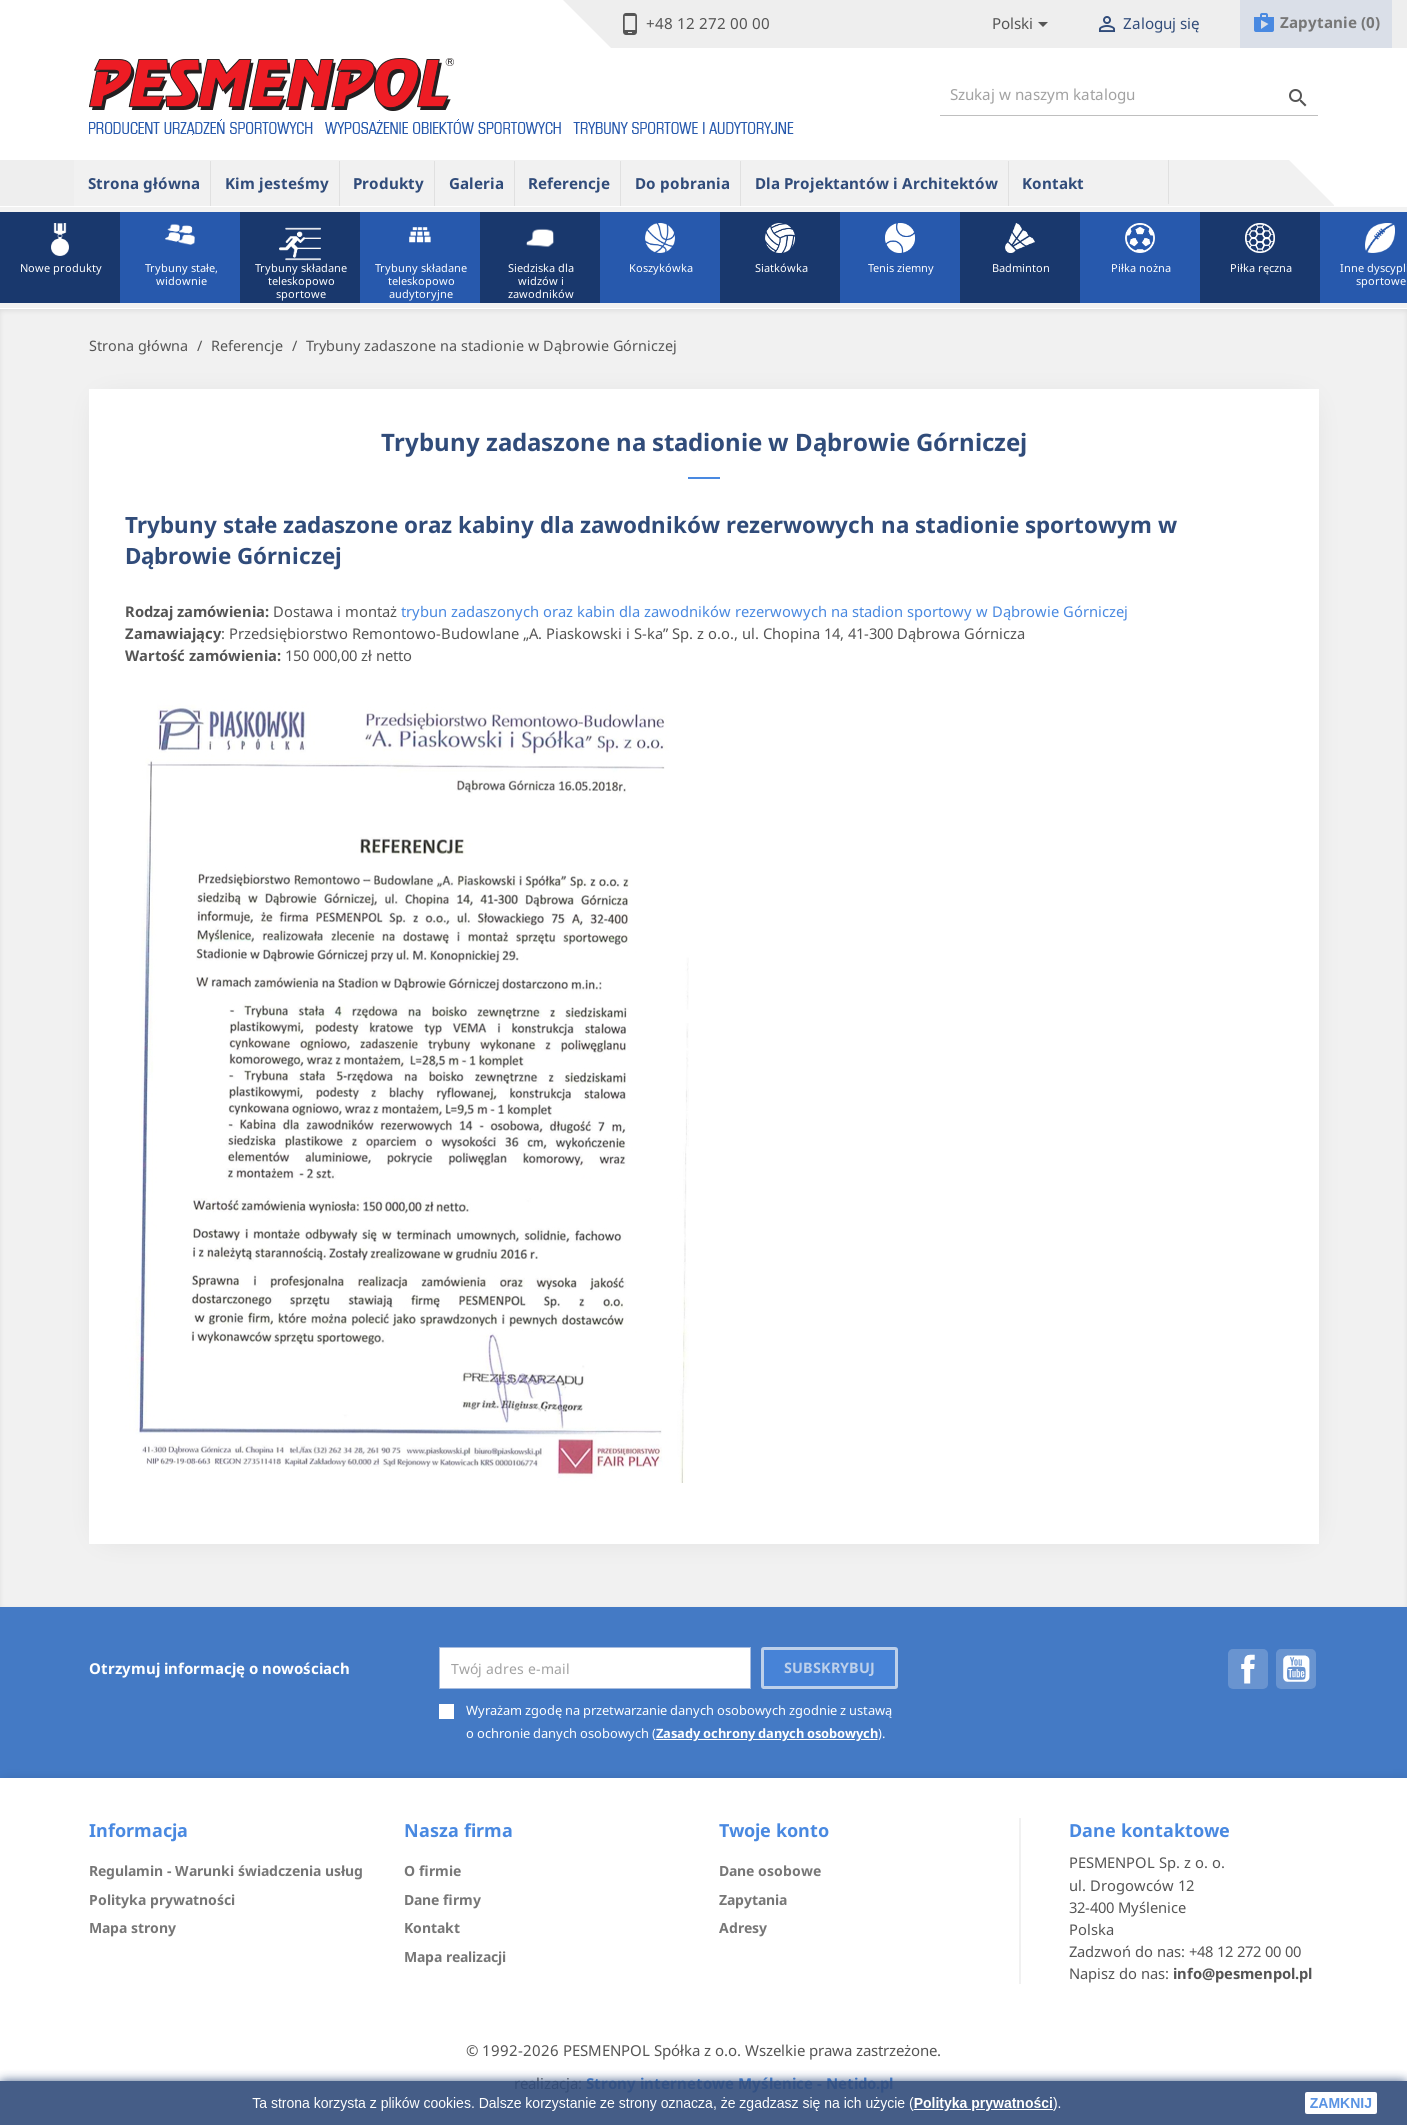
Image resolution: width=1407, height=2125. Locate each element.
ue (1133, 182)
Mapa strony (132, 1927)
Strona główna (144, 183)
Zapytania (753, 1899)
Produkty (388, 183)
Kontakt (1053, 183)
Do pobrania (682, 183)
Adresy (743, 1927)
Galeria (476, 183)
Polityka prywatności (983, 2103)
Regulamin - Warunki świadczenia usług (226, 1870)
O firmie (432, 1870)
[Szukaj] (1129, 94)
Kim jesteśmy (277, 183)
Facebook (1248, 1669)
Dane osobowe (770, 1870)
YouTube (1296, 1669)
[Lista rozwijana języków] (1023, 24)
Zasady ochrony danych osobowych (767, 1733)
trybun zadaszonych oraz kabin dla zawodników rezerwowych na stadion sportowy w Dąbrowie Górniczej (764, 611)
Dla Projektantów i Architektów (876, 183)
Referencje (569, 183)
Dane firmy (442, 1899)
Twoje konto (774, 1830)
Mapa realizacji (455, 1956)
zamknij (1341, 2103)
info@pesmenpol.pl (1242, 1973)
